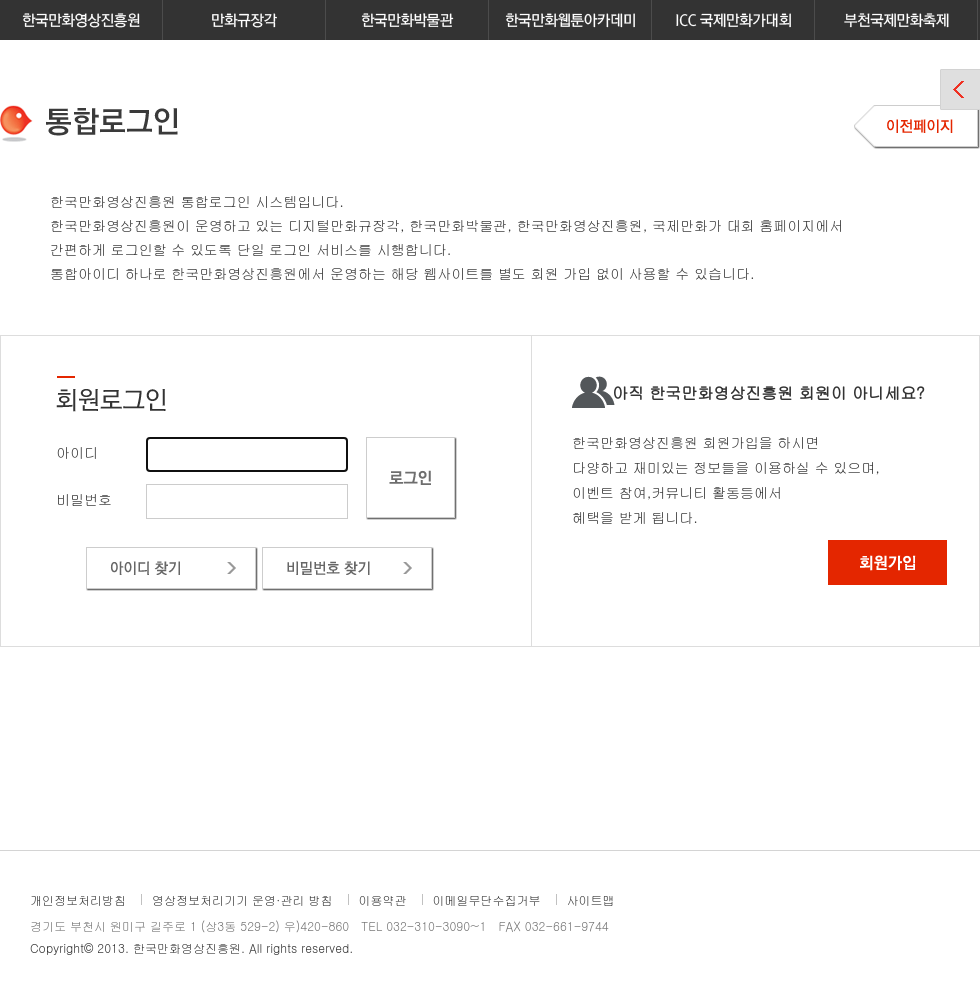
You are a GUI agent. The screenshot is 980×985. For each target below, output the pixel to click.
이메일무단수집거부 (487, 899)
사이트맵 (591, 899)
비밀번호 (84, 499)
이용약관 (383, 899)
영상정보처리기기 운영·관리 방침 (242, 899)
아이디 (77, 452)
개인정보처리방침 (78, 899)
